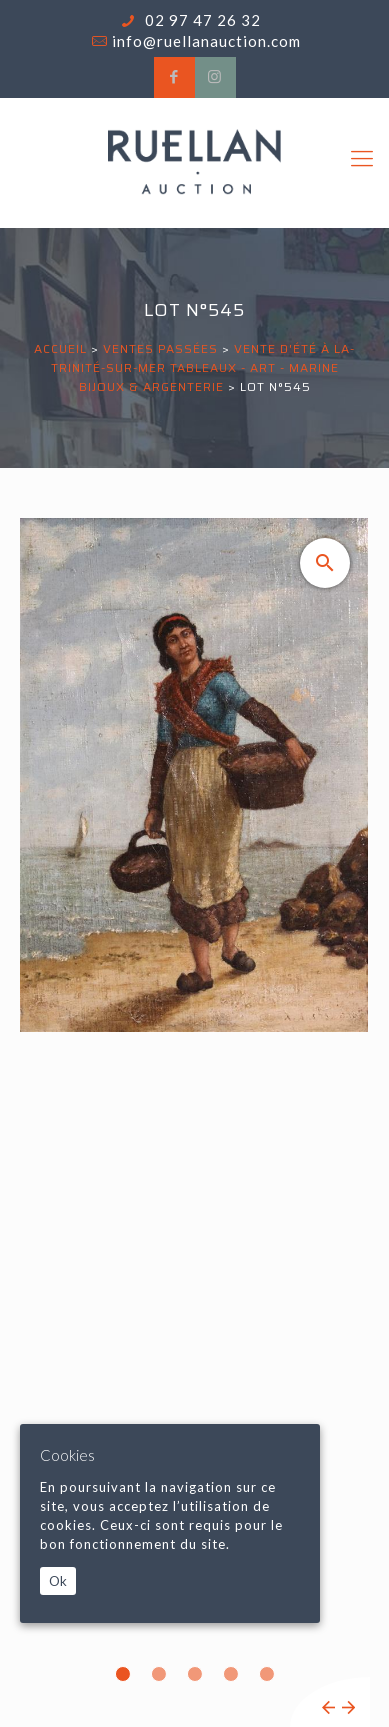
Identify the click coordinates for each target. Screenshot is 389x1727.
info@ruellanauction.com (206, 41)
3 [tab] (195, 1674)
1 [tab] (123, 1674)
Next (348, 1707)
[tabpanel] (194, 1122)
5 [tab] (267, 1674)
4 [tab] (231, 1674)
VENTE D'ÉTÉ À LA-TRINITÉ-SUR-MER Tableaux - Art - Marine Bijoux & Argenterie (203, 367)
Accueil (60, 348)
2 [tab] (159, 1674)
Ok (58, 1581)
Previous (328, 1707)
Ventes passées (160, 348)
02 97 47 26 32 (201, 20)
